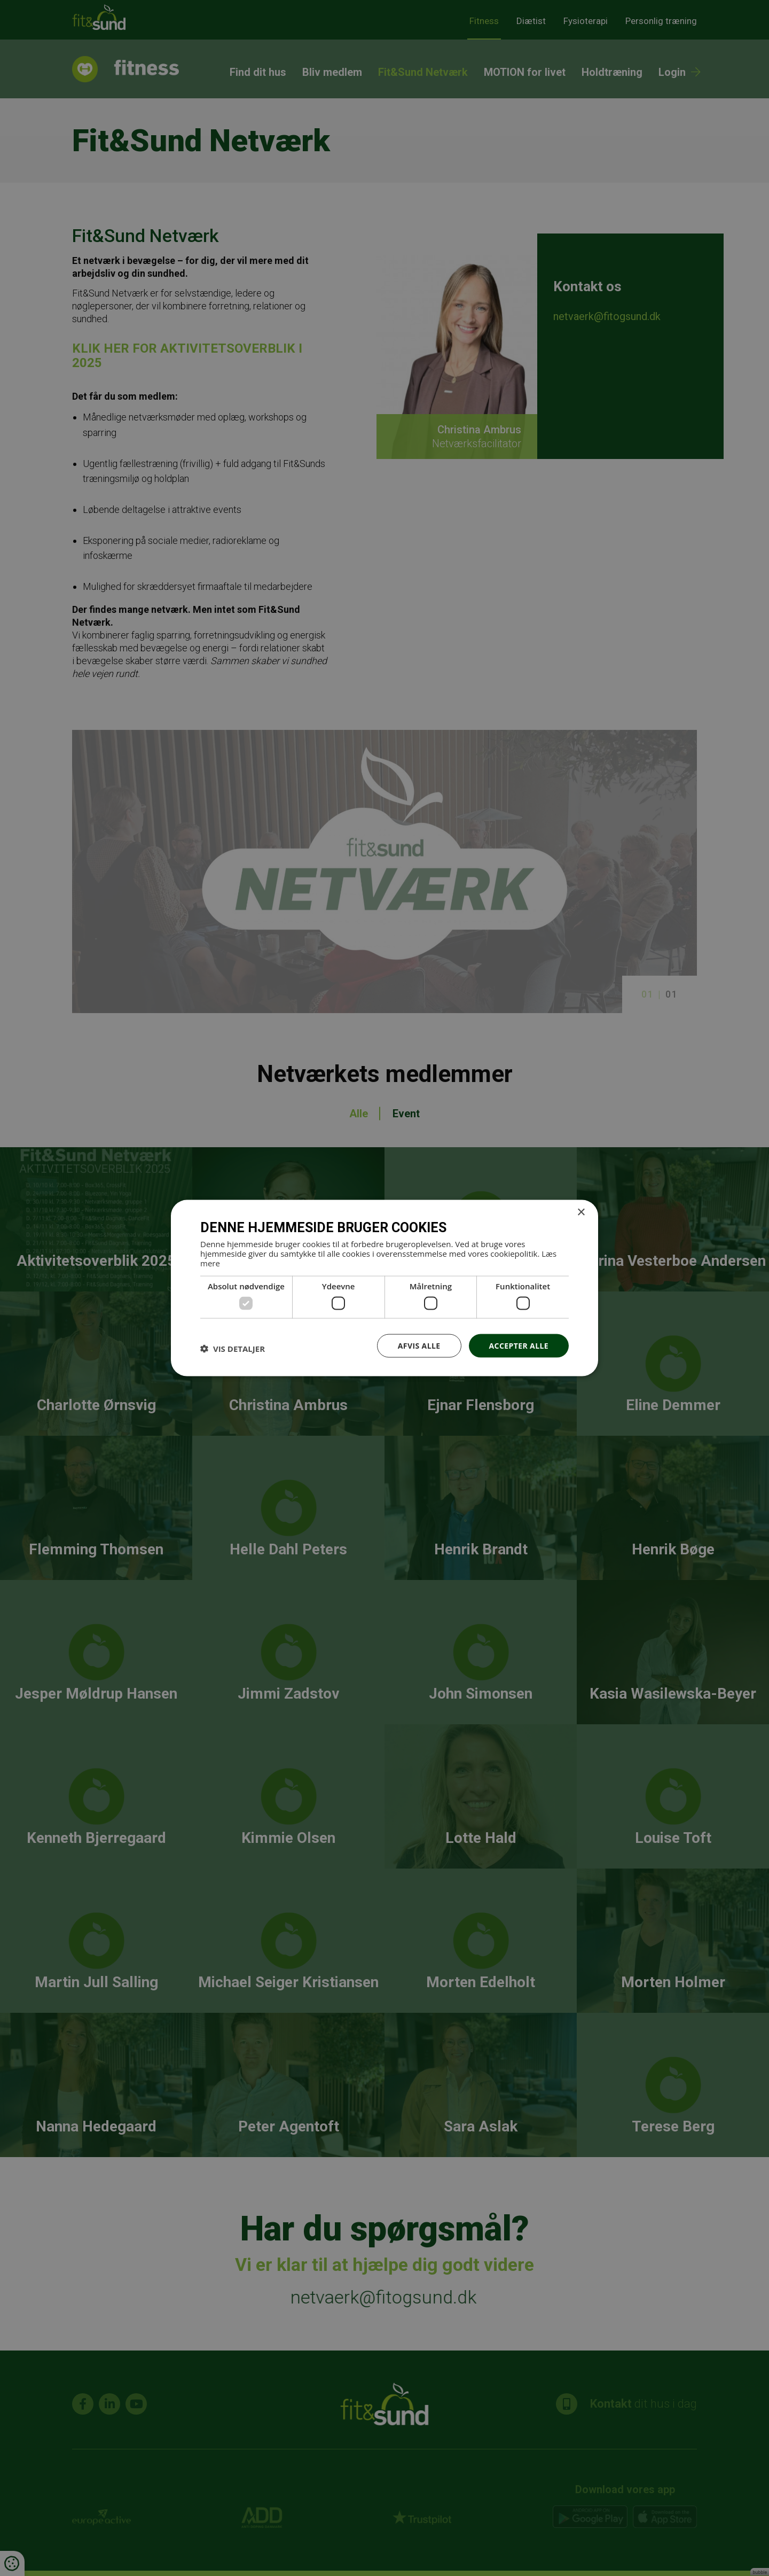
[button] (232, 1348)
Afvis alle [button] (419, 1345)
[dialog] (384, 1288)
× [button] (581, 1212)
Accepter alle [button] (518, 1345)
